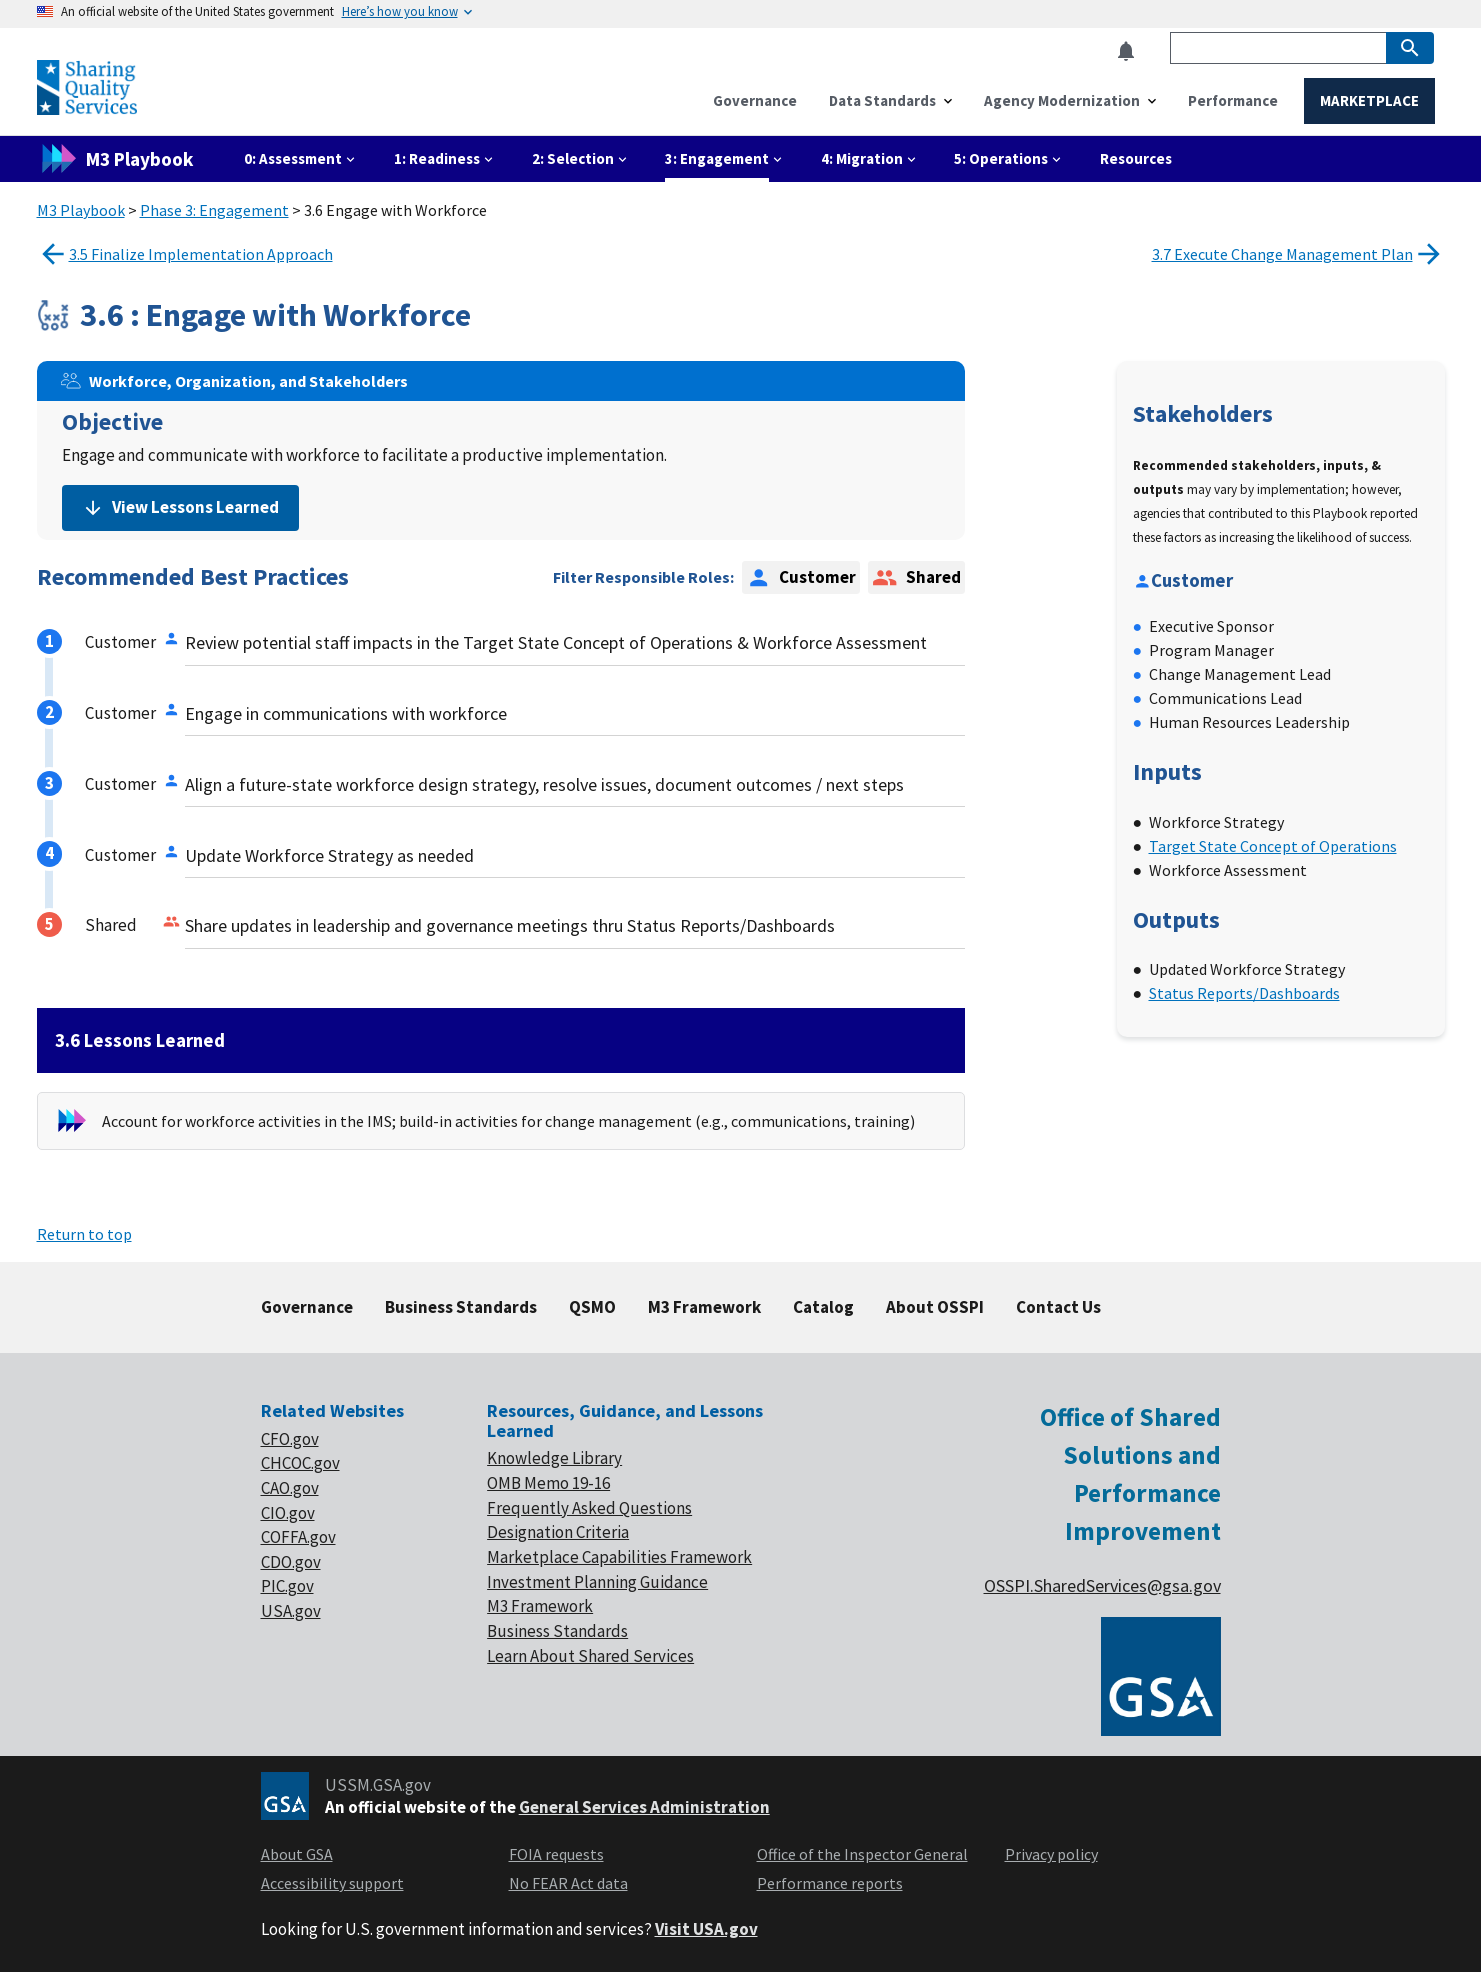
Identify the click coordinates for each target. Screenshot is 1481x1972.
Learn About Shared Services (590, 1656)
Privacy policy (1051, 1854)
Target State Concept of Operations (1273, 846)
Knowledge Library (554, 1458)
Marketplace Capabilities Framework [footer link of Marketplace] (619, 1557)
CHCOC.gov (300, 1463)
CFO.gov (290, 1439)
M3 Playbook (81, 210)
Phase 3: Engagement (214, 210)
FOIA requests (556, 1854)
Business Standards (461, 1307)
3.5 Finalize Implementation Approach (185, 254)
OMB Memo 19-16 (548, 1483)
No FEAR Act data (568, 1883)
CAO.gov (290, 1488)
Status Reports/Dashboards (1244, 993)
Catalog (823, 1307)
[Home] (87, 106)
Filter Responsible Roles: (643, 577)
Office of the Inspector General (862, 1854)
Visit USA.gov (706, 1929)
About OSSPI (935, 1307)
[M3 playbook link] (123, 158)
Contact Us (1058, 1307)
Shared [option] (916, 577)
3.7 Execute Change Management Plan (1298, 254)
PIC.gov (287, 1586)
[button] (1132, 51)
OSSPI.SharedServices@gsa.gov (1102, 1585)
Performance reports (830, 1883)
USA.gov (291, 1611)
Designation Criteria (558, 1532)
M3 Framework (704, 1307)
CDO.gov (291, 1562)
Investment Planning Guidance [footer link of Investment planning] (597, 1582)
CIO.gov (288, 1513)
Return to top (84, 1234)
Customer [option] (801, 577)
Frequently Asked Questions (589, 1508)
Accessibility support (332, 1883)
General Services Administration (644, 1807)
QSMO (592, 1307)
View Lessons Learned (180, 507)
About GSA (297, 1854)
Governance (307, 1307)
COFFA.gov (298, 1537)
